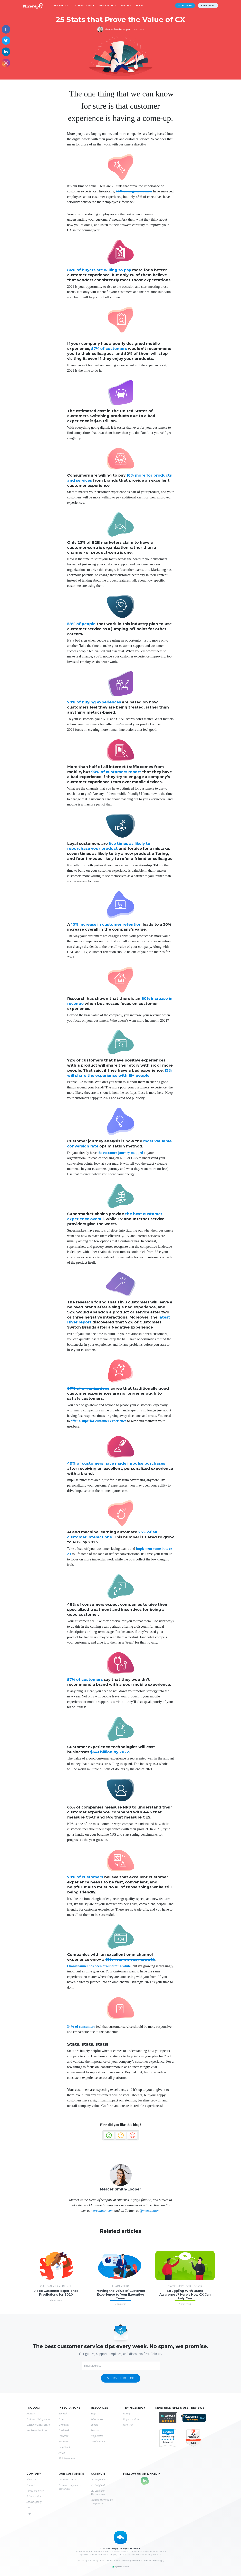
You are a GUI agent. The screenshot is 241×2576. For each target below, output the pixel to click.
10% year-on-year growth (130, 1959)
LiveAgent (64, 2424)
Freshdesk (64, 2430)
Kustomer (64, 2441)
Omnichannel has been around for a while (99, 1966)
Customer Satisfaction (38, 2419)
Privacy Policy (131, 2560)
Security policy (34, 2501)
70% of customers (85, 1877)
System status (120, 2566)
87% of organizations (88, 1388)
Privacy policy (33, 2496)
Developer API (98, 2441)
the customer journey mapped (120, 1153)
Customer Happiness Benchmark (70, 2486)
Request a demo (131, 2419)
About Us (31, 2479)
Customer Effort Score (38, 2424)
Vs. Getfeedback (99, 2479)
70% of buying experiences (94, 702)
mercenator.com (102, 2210)
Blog (139, 5)
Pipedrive (64, 2435)
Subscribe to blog (120, 2378)
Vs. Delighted (98, 2485)
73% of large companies (134, 191)
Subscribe (185, 5)
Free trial (207, 5)
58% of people (81, 624)
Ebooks (94, 2424)
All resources (97, 2419)
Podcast (95, 2430)
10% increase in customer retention (106, 924)
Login (29, 2513)
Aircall (62, 2452)
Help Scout (64, 2447)
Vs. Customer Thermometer (98, 2492)
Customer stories (68, 2479)
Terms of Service (35, 2490)
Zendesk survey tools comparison (102, 2501)
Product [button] (60, 5)
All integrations (67, 2458)
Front (61, 2419)
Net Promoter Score (36, 2430)
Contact (30, 2485)
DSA (28, 2507)
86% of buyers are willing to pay (99, 270)
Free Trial (128, 2424)
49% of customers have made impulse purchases (116, 1463)
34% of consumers (81, 2026)
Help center (97, 2435)
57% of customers (109, 348)
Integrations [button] (83, 5)
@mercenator (149, 2210)
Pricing (126, 5)
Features (31, 2413)
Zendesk (63, 2413)
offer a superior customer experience (98, 1421)
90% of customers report (116, 772)
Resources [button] (106, 5)
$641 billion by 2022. (110, 1752)
